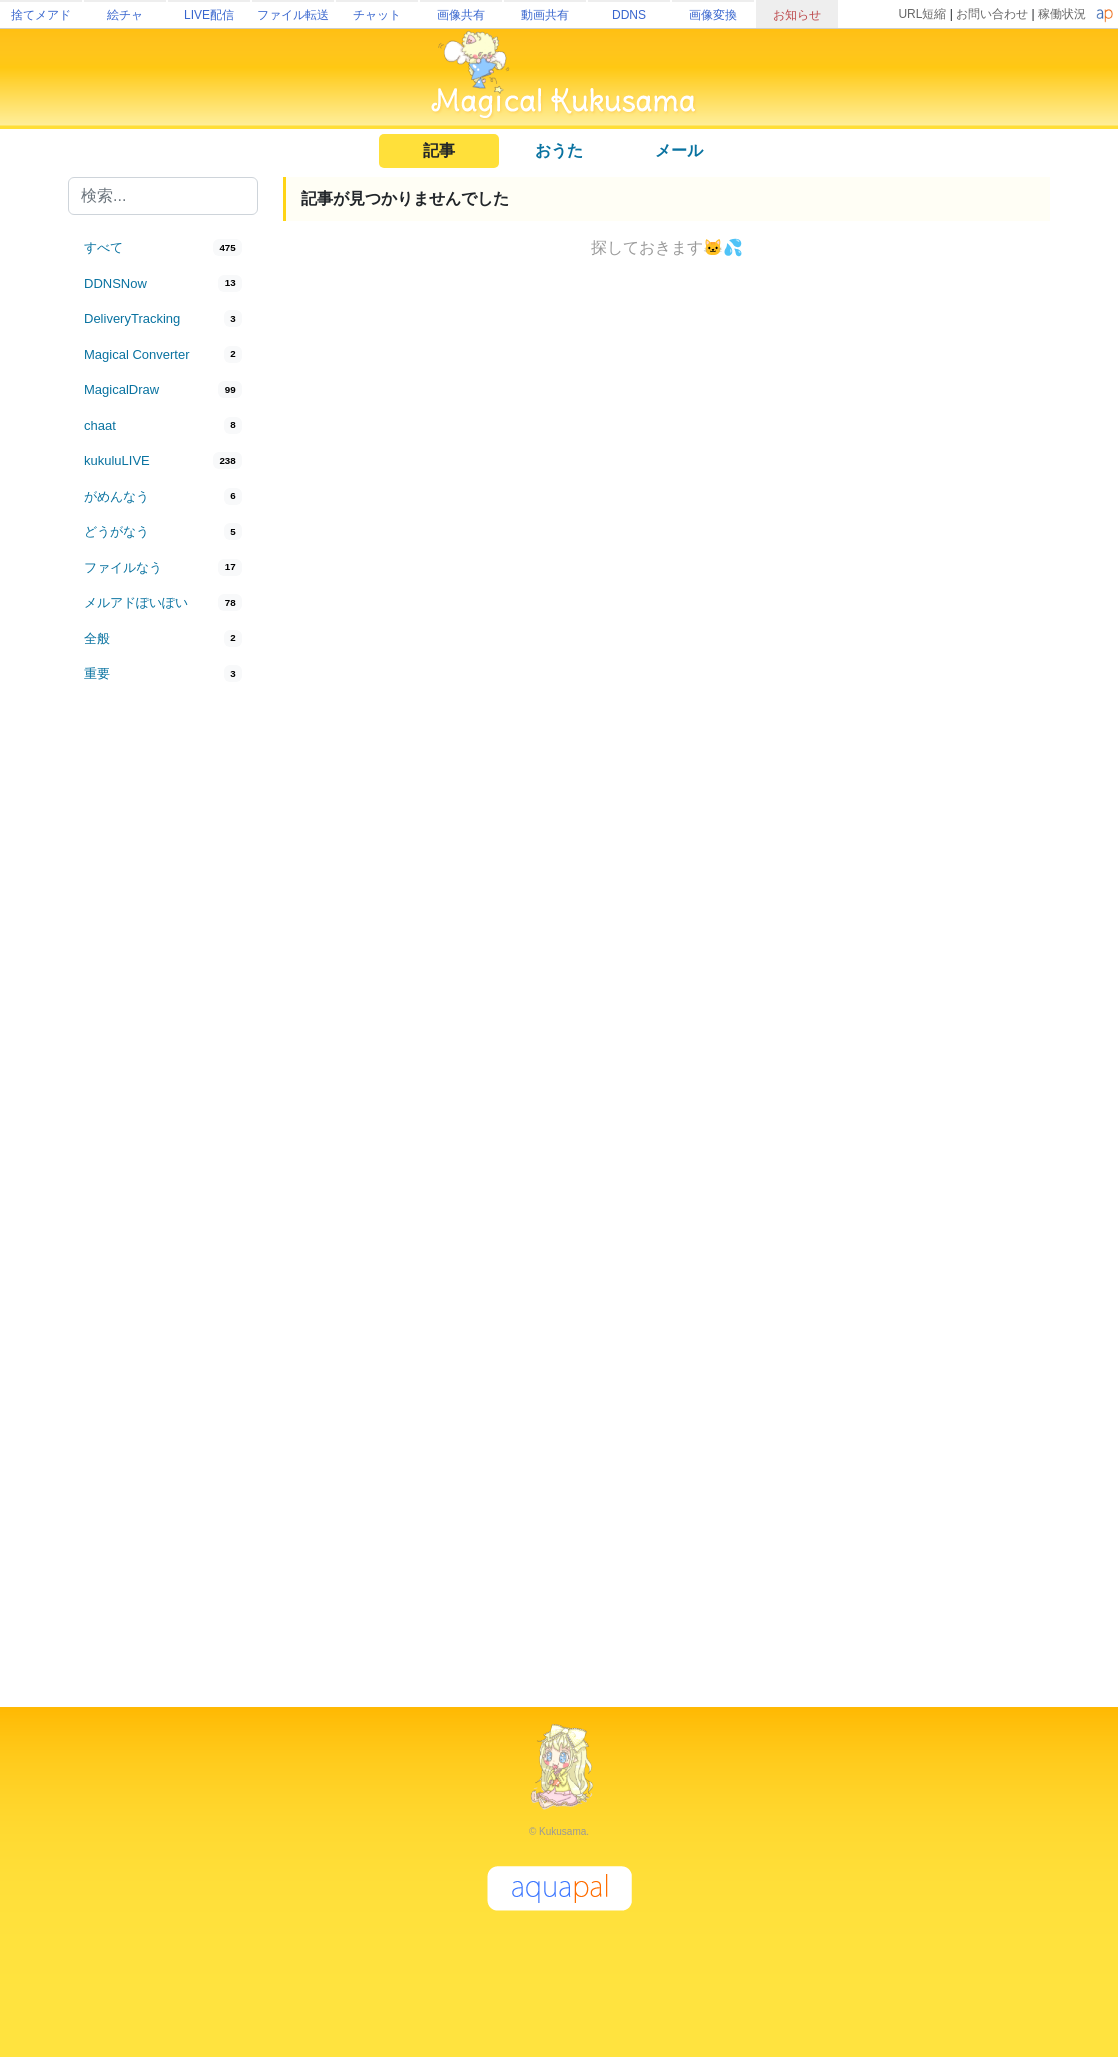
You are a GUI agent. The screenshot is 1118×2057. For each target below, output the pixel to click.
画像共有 (461, 15)
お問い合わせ (992, 14)
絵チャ (125, 15)
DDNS (629, 15)
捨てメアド (41, 15)
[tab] (163, 248)
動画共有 (545, 15)
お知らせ (797, 15)
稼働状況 (1062, 14)
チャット (377, 15)
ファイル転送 (293, 15)
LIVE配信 (209, 15)
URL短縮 (922, 14)
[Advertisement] (163, 1022)
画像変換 (713, 15)
